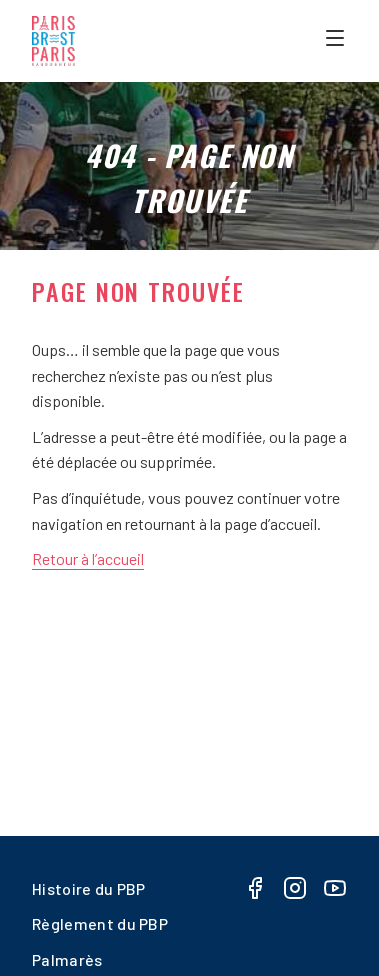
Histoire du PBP (89, 888)
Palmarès (67, 959)
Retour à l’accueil (88, 558)
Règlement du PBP (100, 923)
